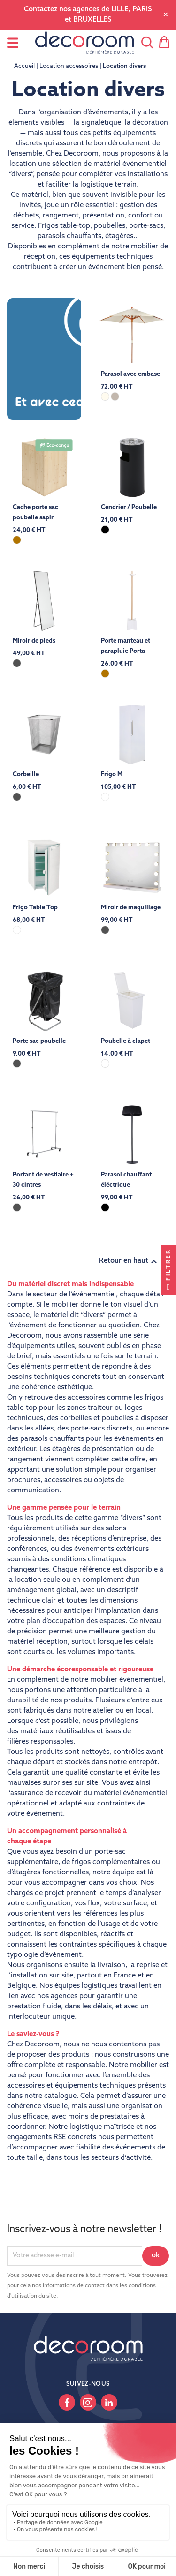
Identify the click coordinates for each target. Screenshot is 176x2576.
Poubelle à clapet (125, 1041)
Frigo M (111, 774)
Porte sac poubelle (39, 1041)
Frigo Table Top (35, 908)
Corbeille (26, 774)
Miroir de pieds (34, 641)
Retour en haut (129, 1261)
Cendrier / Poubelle (129, 507)
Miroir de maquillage (131, 908)
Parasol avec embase (130, 374)
